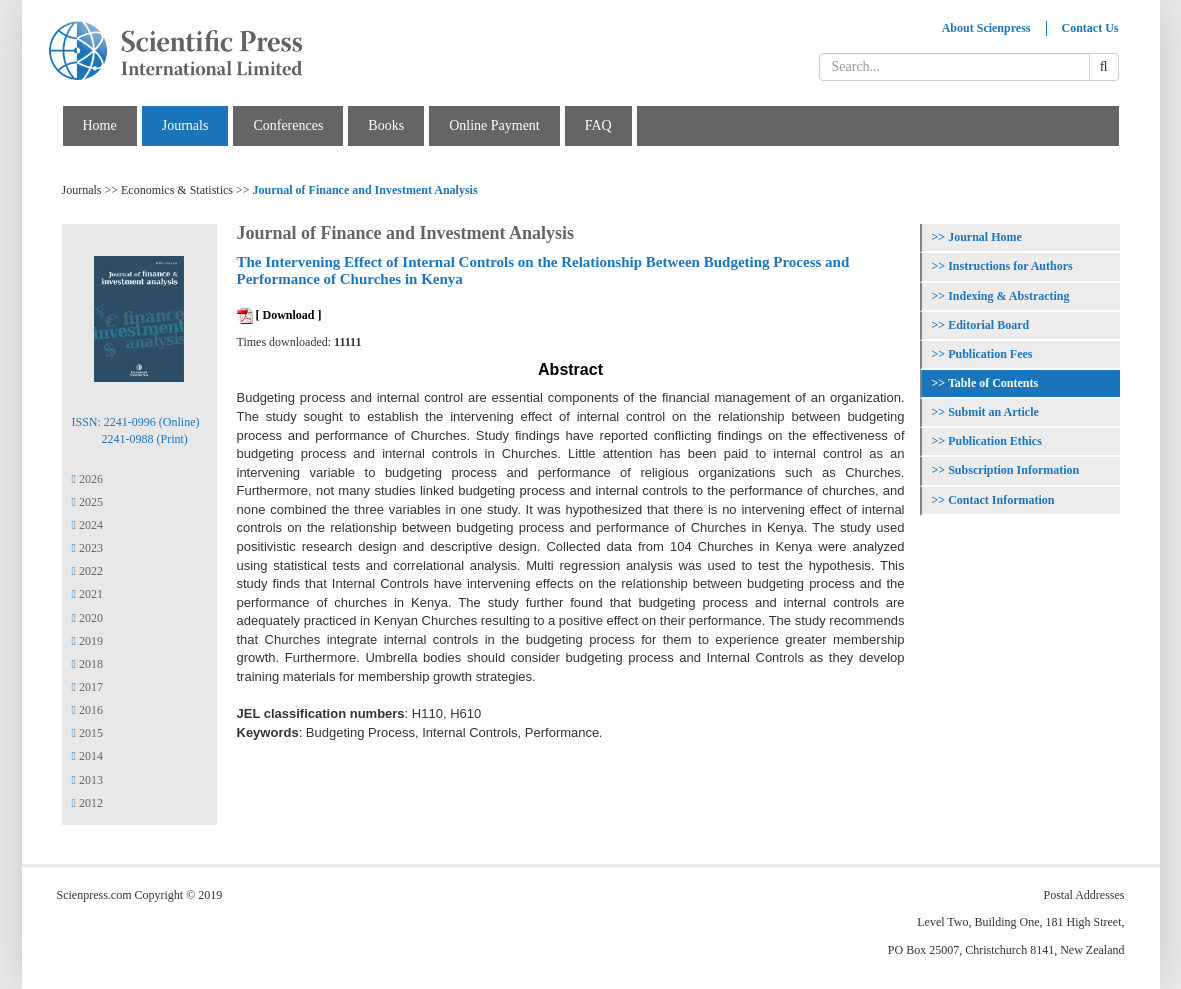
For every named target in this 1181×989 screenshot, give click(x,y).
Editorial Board (988, 325)
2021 (87, 594)
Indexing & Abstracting (1008, 296)
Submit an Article (993, 412)
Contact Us (1090, 28)
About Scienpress (986, 28)
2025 (87, 502)
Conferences (288, 125)
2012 (87, 803)
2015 (87, 733)
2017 (87, 687)
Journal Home (985, 237)
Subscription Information (1013, 470)
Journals (185, 125)
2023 (87, 548)
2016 (87, 710)
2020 (87, 618)
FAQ (598, 125)
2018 (87, 664)
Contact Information (1001, 500)
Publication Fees (990, 354)
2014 (87, 756)
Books (386, 125)
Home (100, 125)
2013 (87, 780)
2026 (87, 479)
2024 (87, 525)
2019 (87, 641)
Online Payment (494, 125)
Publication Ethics (995, 441)
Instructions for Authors (1010, 266)
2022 (87, 571)
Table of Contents (993, 383)
